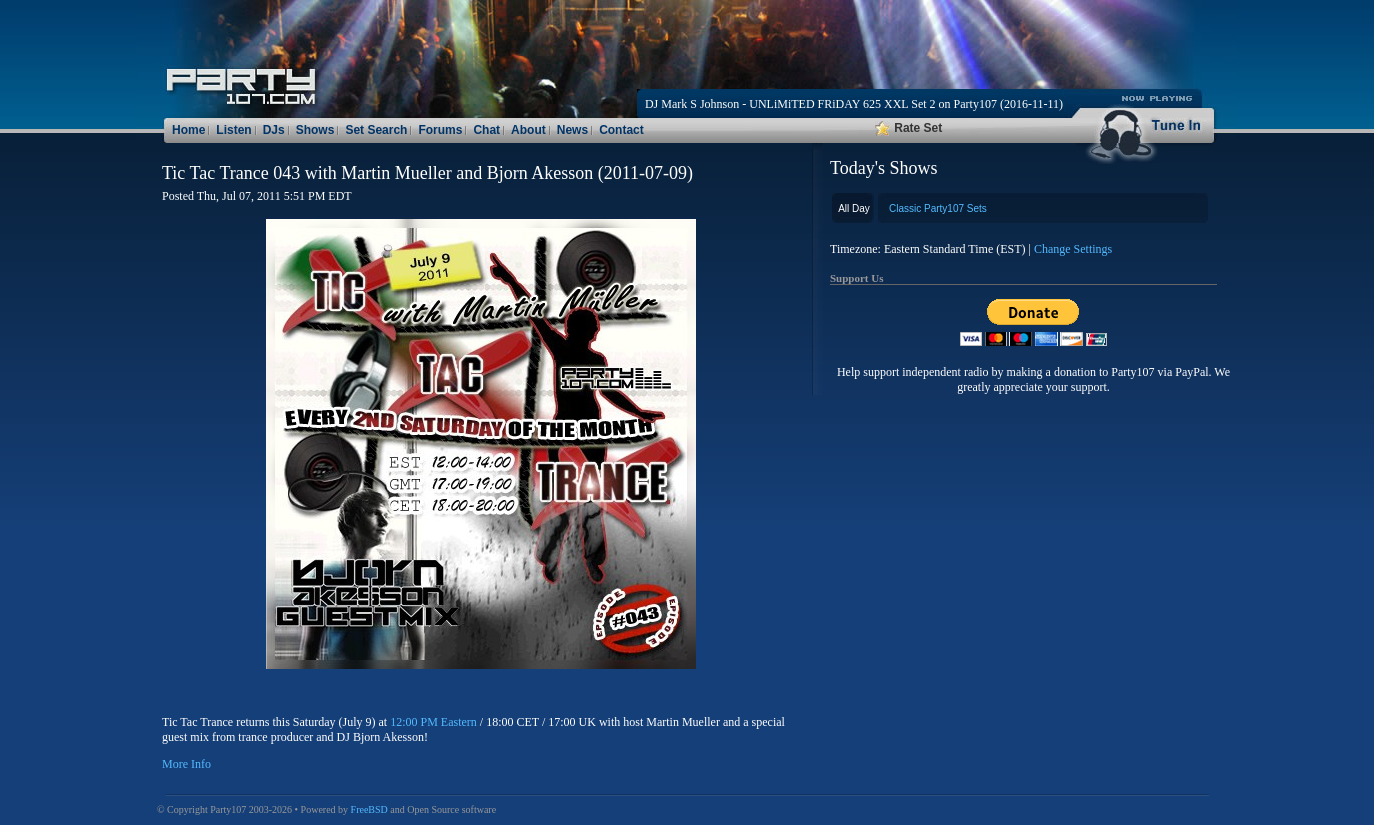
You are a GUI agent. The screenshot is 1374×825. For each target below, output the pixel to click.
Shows (315, 130)
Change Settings (1073, 249)
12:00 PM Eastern (433, 722)
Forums (440, 130)
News (572, 130)
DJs (274, 130)
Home (188, 130)
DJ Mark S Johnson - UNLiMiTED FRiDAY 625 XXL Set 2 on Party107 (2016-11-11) (854, 104)
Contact (621, 130)
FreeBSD (369, 809)
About (528, 130)
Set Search (376, 130)
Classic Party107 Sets (938, 208)
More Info (186, 764)
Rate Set (908, 128)
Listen (233, 130)
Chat (486, 130)
